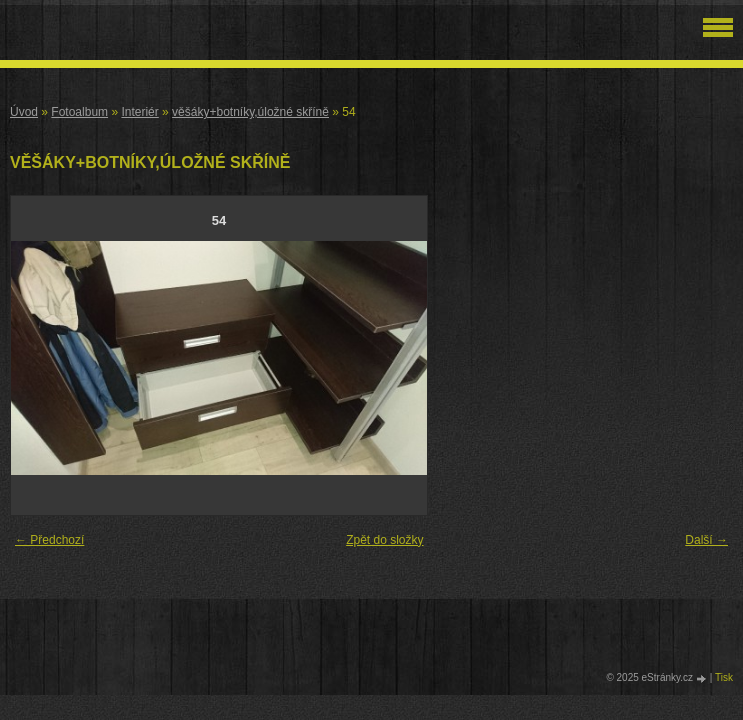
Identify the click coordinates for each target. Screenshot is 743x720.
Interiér (139, 112)
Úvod (24, 112)
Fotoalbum (79, 112)
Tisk (724, 677)
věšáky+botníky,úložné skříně (250, 112)
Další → (706, 540)
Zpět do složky (384, 540)
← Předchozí (49, 540)
